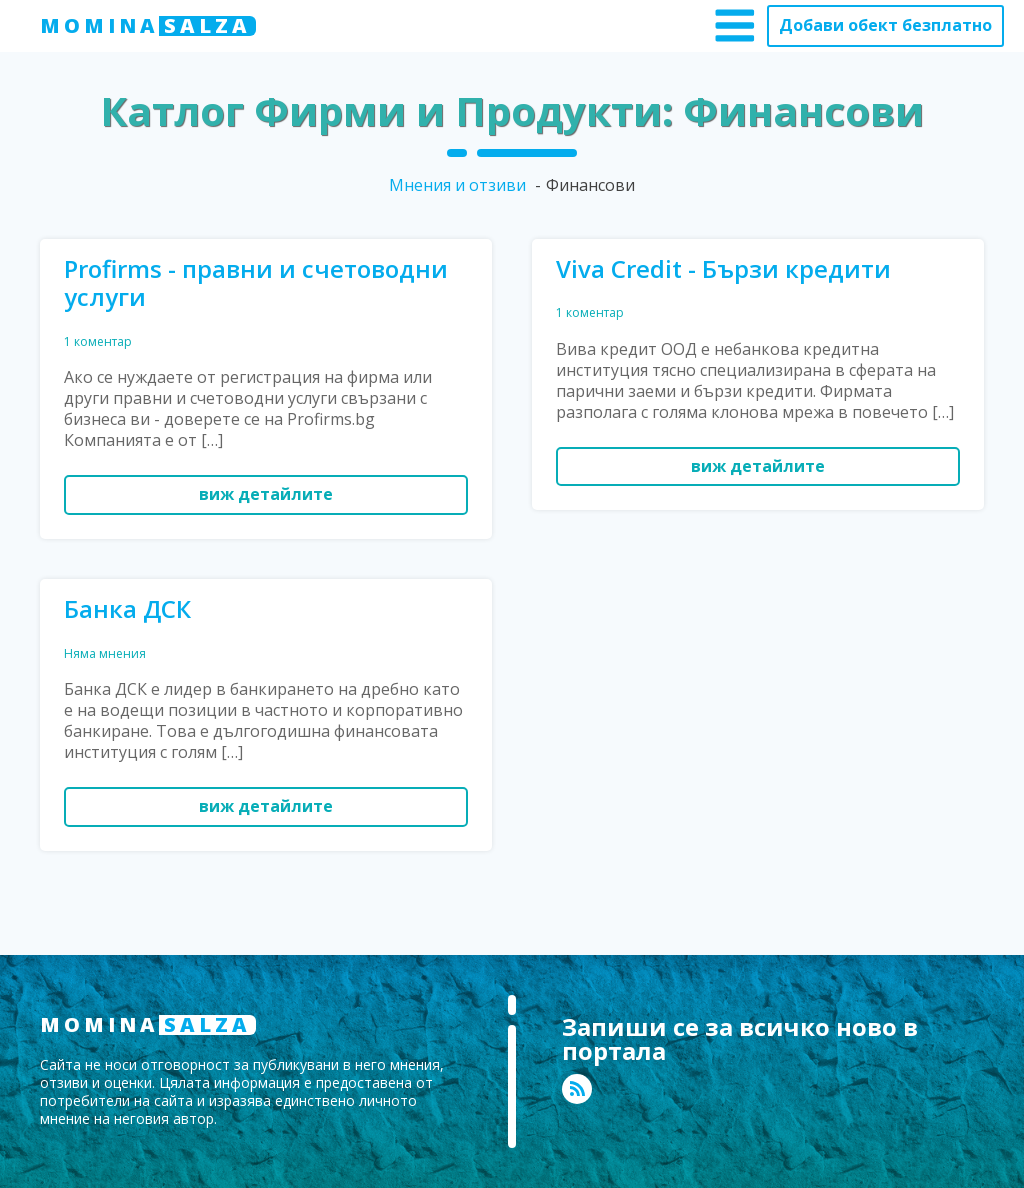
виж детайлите (266, 494)
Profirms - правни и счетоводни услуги (256, 284)
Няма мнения (105, 653)
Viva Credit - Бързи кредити (723, 269)
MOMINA (148, 26)
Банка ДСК (127, 609)
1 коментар (98, 341)
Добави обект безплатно (885, 25)
